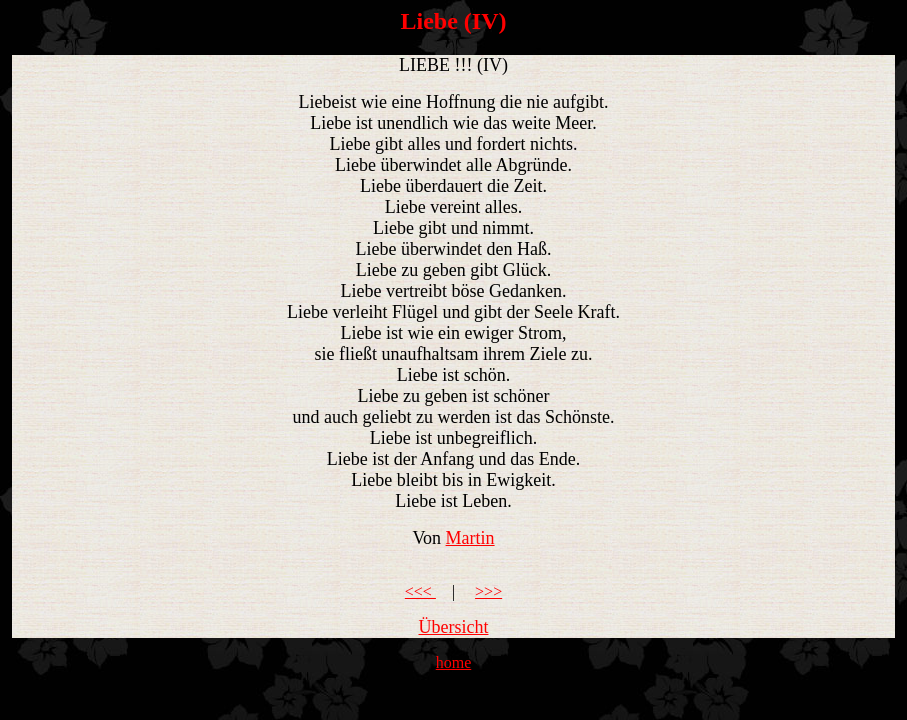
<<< (420, 591)
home (454, 662)
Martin (470, 538)
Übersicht (454, 627)
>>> (488, 591)
